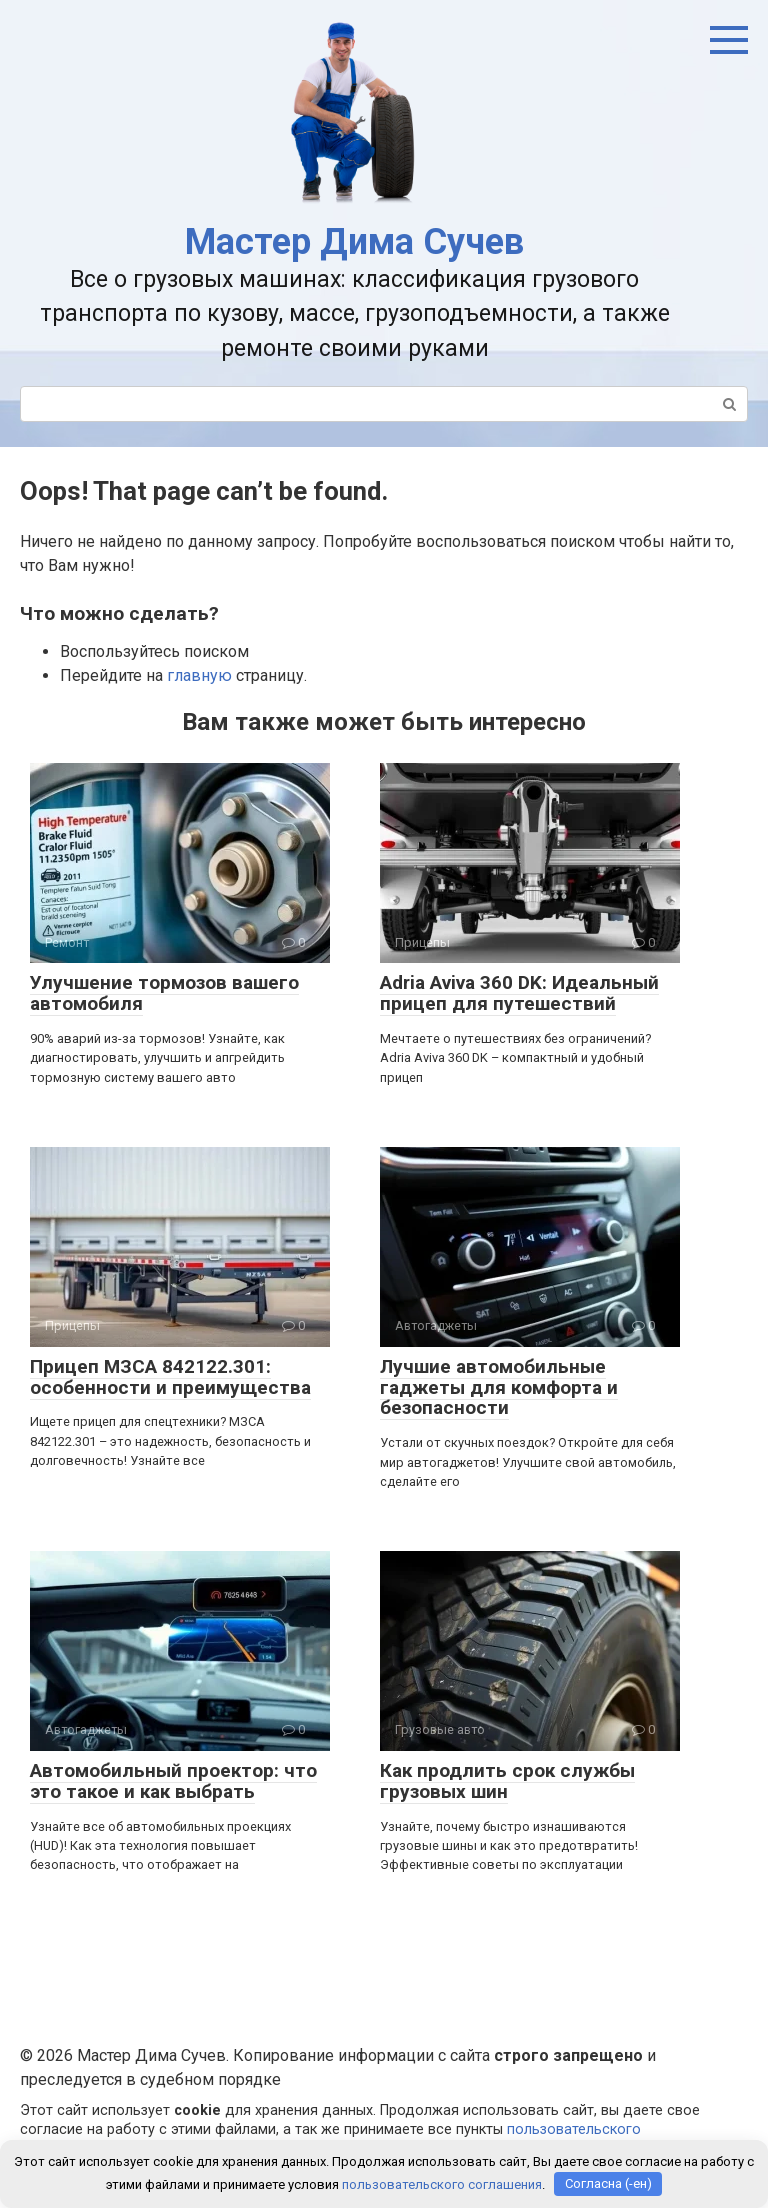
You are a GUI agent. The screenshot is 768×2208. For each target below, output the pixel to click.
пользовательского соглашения (442, 2183)
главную (199, 675)
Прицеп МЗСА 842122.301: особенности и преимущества (170, 1377)
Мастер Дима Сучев (354, 242)
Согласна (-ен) (608, 2183)
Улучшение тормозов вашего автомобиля (164, 993)
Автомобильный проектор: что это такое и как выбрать (173, 1781)
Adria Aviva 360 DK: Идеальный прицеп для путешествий (519, 993)
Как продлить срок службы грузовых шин (507, 1781)
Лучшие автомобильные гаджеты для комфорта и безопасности (499, 1387)
